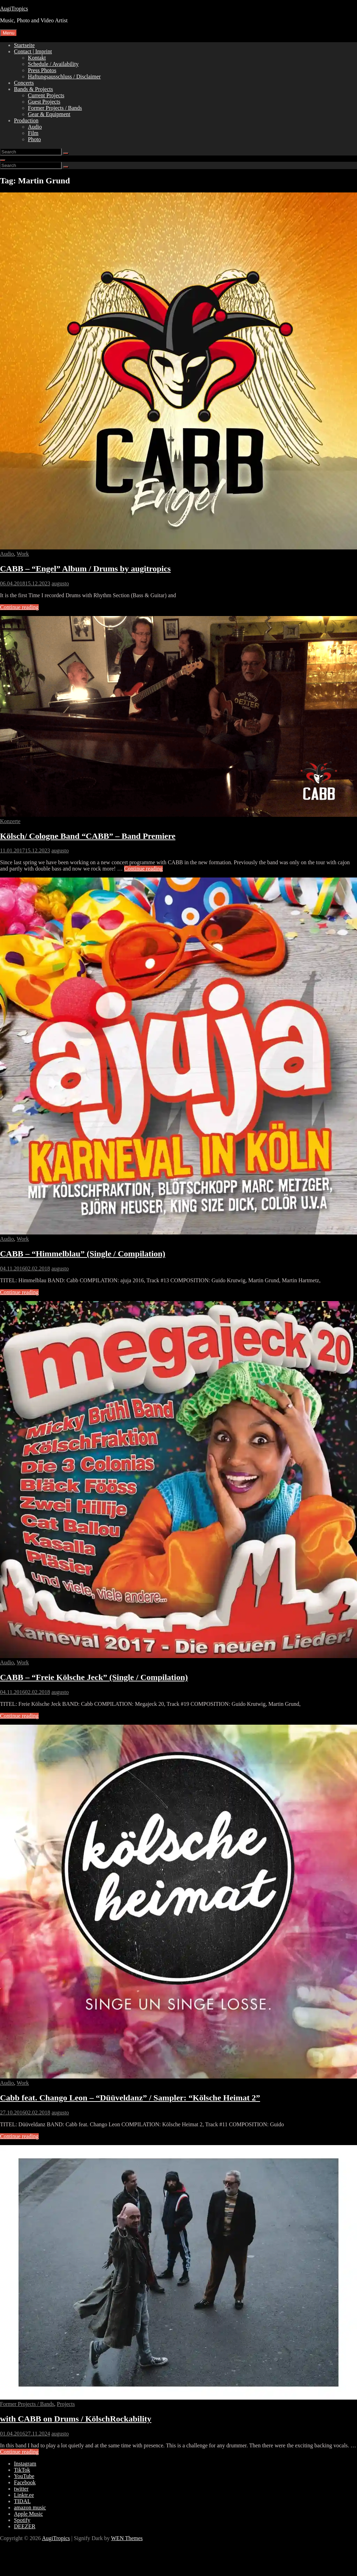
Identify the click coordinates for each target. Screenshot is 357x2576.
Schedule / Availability (53, 64)
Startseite (24, 45)
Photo (34, 139)
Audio (35, 127)
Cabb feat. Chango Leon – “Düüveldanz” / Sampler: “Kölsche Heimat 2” (130, 2097)
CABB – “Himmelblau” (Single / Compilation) (82, 1253)
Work (23, 554)
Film (33, 133)
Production (26, 120)
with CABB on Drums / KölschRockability (75, 2418)
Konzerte (10, 821)
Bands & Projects (33, 89)
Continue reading (19, 607)
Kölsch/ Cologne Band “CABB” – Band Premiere (87, 836)
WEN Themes (127, 2538)
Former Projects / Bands (55, 108)
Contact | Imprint (33, 51)
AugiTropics (14, 9)
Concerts (24, 83)
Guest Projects (44, 102)
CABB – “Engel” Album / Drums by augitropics (85, 568)
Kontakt (37, 58)
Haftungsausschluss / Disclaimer (64, 76)
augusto (60, 583)
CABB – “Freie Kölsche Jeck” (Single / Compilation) (94, 1677)
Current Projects (46, 95)
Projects (66, 2404)
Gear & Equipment (49, 114)
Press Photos (42, 70)
